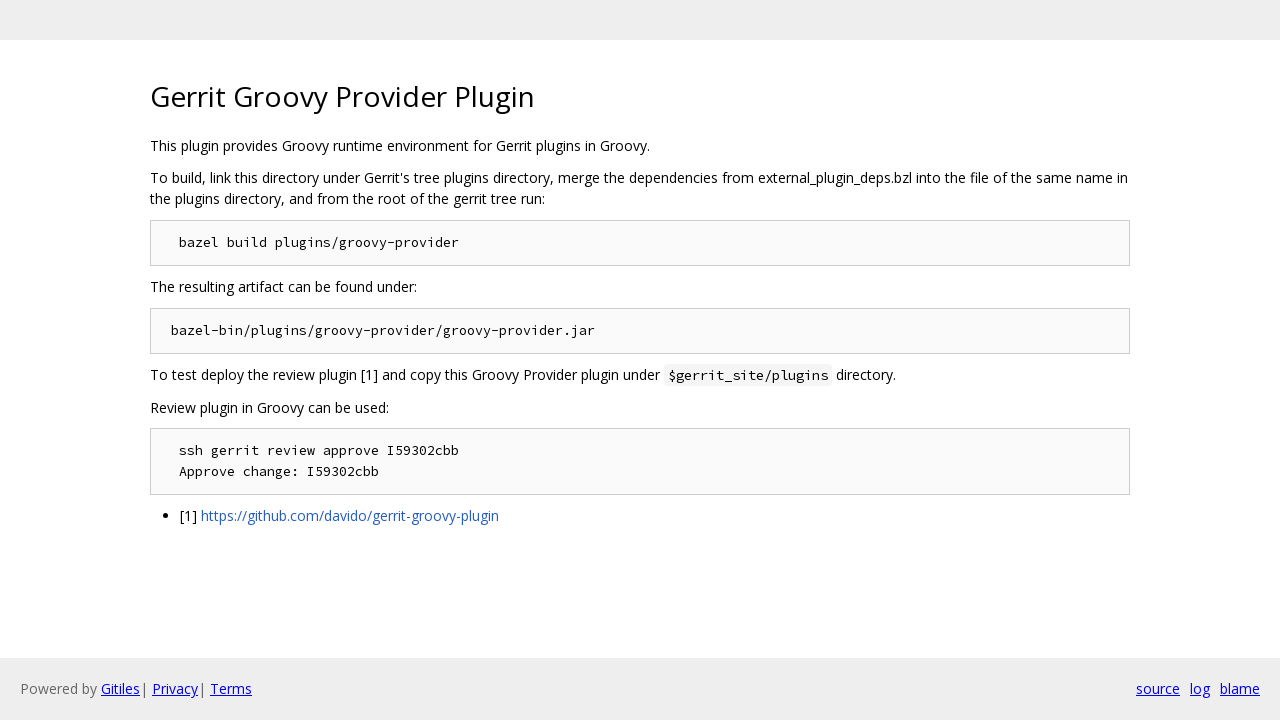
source (1158, 688)
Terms (231, 688)
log (1200, 688)
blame (1240, 688)
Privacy (175, 688)
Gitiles (120, 688)
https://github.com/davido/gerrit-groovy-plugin (350, 515)
